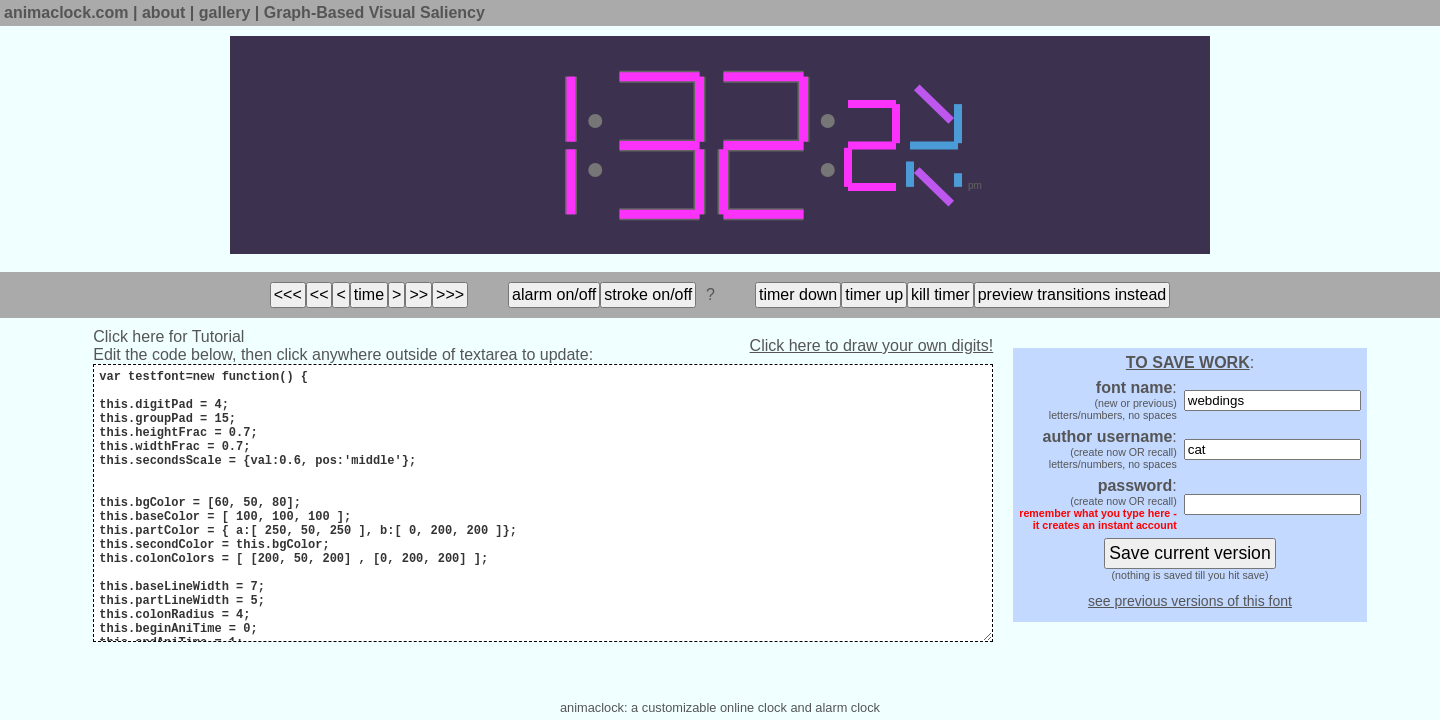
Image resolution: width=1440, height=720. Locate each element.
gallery (225, 12)
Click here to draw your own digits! (872, 345)
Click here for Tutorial (168, 336)
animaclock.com (66, 12)
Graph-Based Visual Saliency (374, 12)
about (164, 12)
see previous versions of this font (1190, 601)
